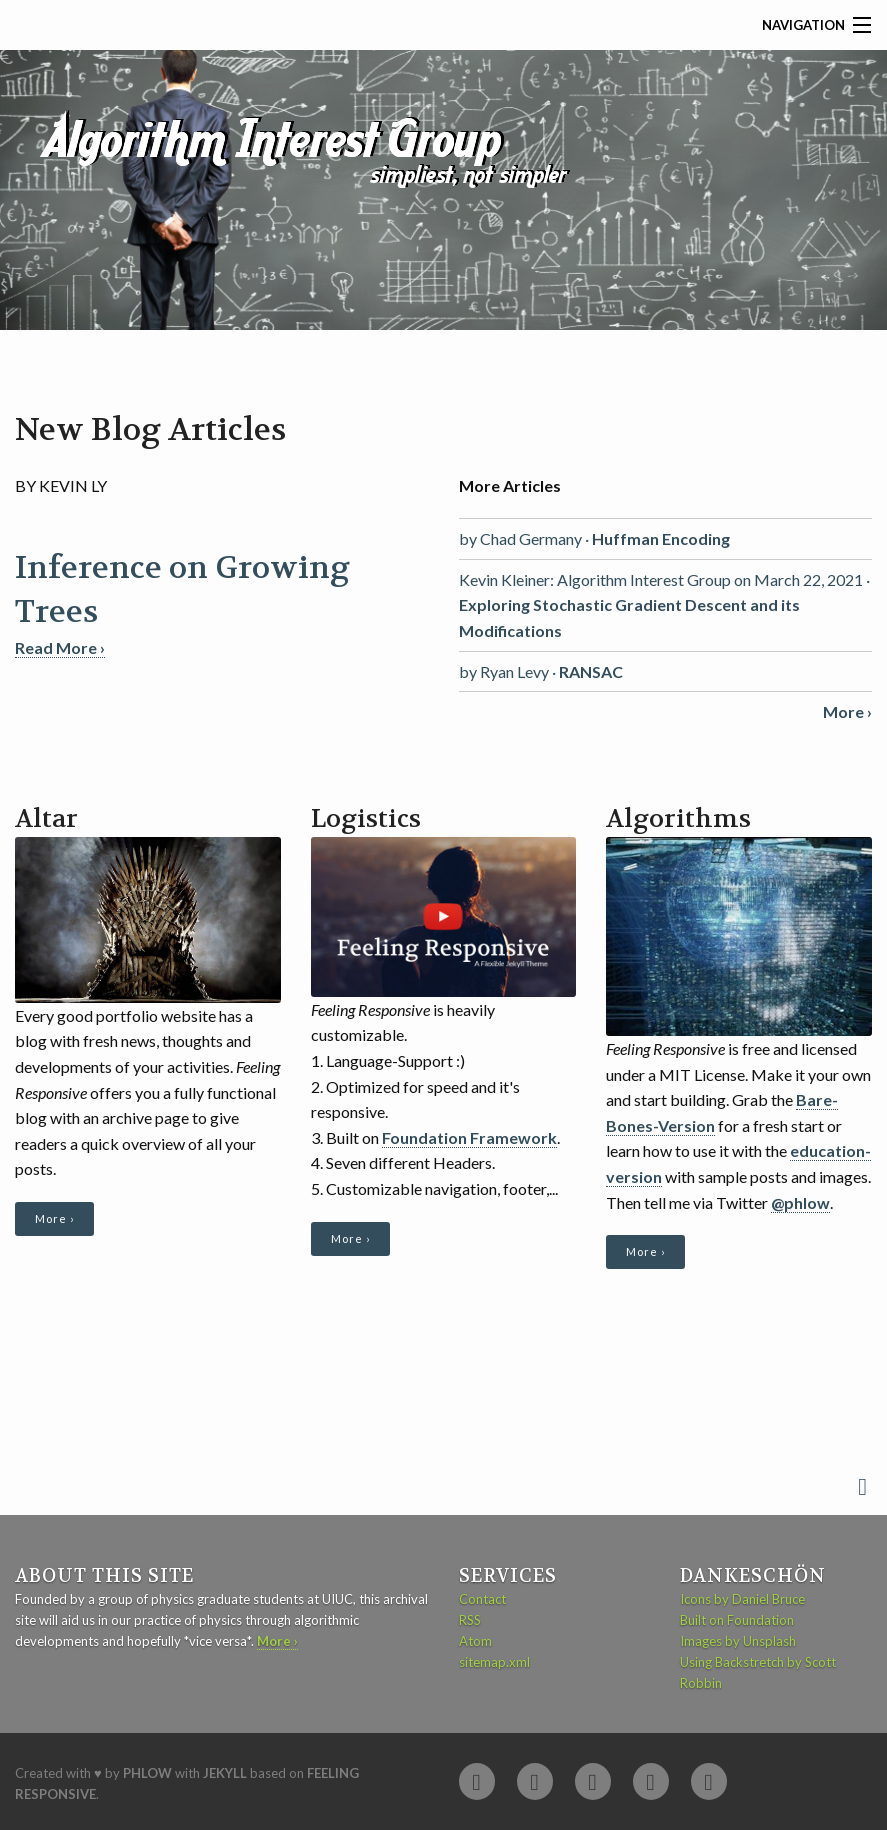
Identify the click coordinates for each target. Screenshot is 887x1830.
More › (54, 1218)
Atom (475, 1641)
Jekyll (225, 1773)
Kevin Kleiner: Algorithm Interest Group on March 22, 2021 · (664, 605)
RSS (470, 1620)
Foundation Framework (469, 1137)
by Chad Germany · (594, 538)
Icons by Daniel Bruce (742, 1599)
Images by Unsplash (738, 1641)
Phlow (147, 1773)
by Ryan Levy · (541, 671)
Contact (482, 1599)
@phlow (800, 1202)
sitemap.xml (494, 1662)
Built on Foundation (737, 1620)
